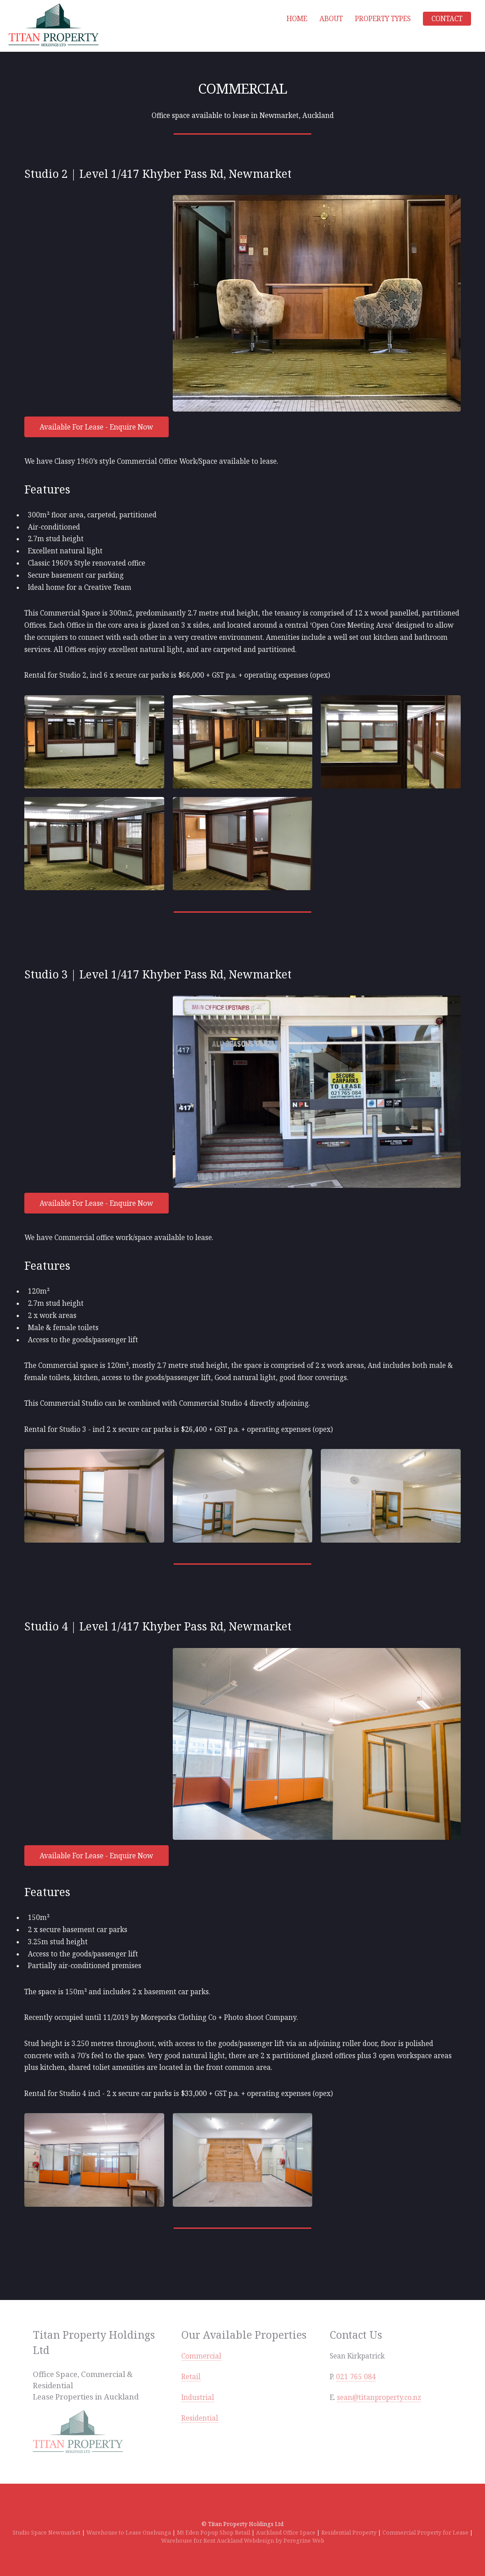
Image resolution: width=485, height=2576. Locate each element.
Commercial (201, 2355)
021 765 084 (356, 2376)
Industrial (197, 2397)
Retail (191, 2376)
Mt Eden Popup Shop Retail (213, 2532)
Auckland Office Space (285, 2532)
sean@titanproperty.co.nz (379, 2397)
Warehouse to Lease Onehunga (128, 2532)
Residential (199, 2417)
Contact (447, 18)
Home (297, 18)
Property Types (383, 18)
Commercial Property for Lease (425, 2532)
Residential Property (349, 2532)
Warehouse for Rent (188, 2540)
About (331, 18)
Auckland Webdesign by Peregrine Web (270, 2540)
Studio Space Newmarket (47, 2532)
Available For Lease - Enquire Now (96, 426)
